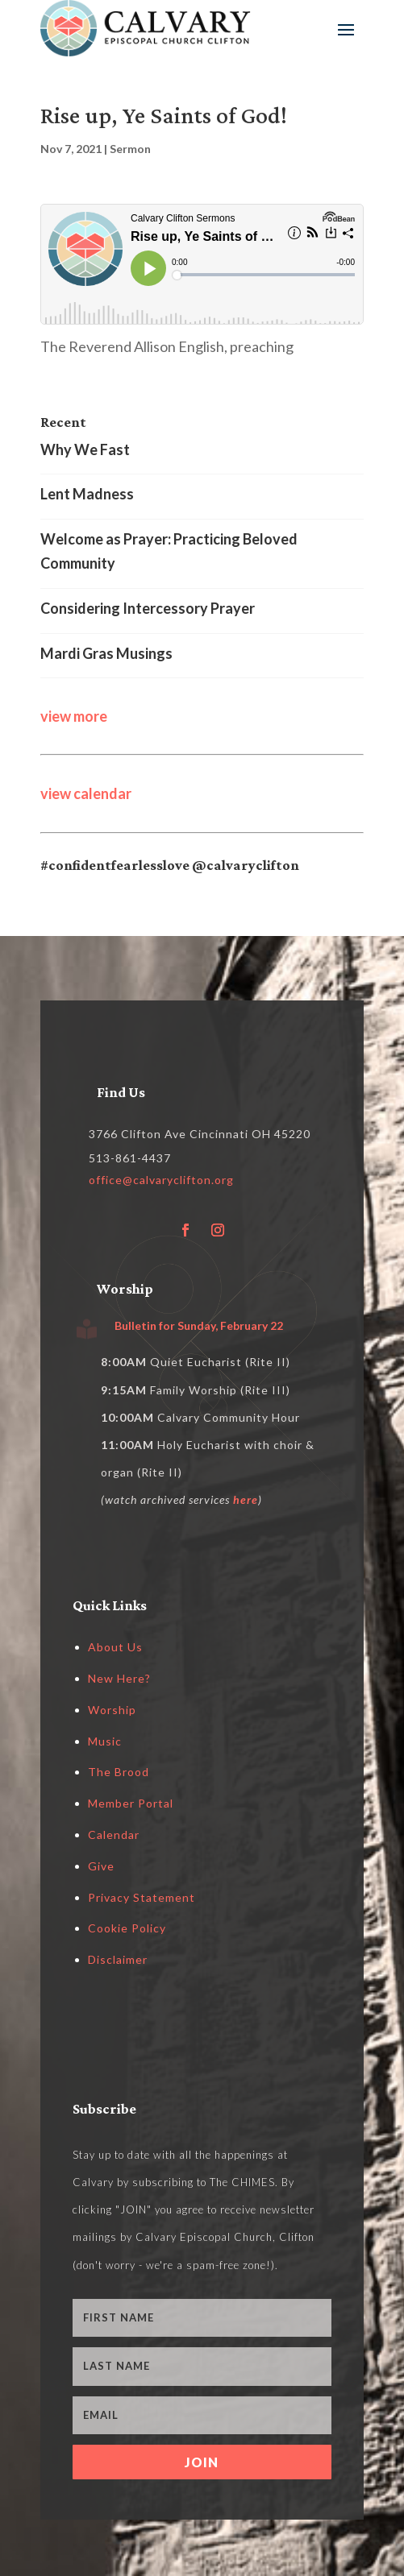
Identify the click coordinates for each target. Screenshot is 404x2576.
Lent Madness (87, 494)
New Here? (119, 1678)
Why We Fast (85, 449)
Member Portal (130, 1803)
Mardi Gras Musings (106, 653)
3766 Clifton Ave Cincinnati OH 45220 (199, 1134)
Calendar (114, 1834)
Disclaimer (118, 1959)
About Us (115, 1647)
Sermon (130, 148)
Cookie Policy (127, 1928)
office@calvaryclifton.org (161, 1180)
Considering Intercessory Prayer (147, 608)
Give (101, 1866)
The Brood (118, 1772)
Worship (112, 1710)
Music (105, 1741)
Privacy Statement (141, 1897)
